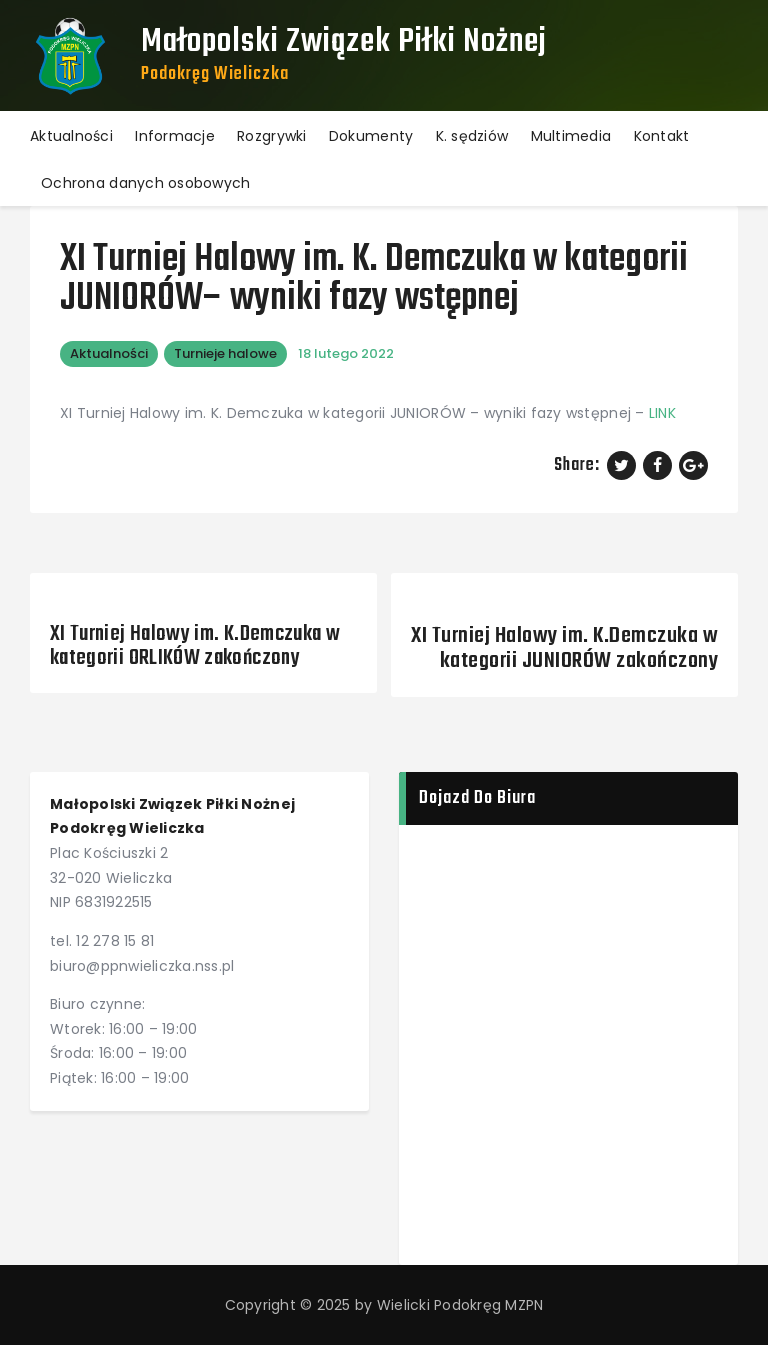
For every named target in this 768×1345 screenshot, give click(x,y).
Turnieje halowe (225, 353)
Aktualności (109, 353)
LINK (662, 413)
